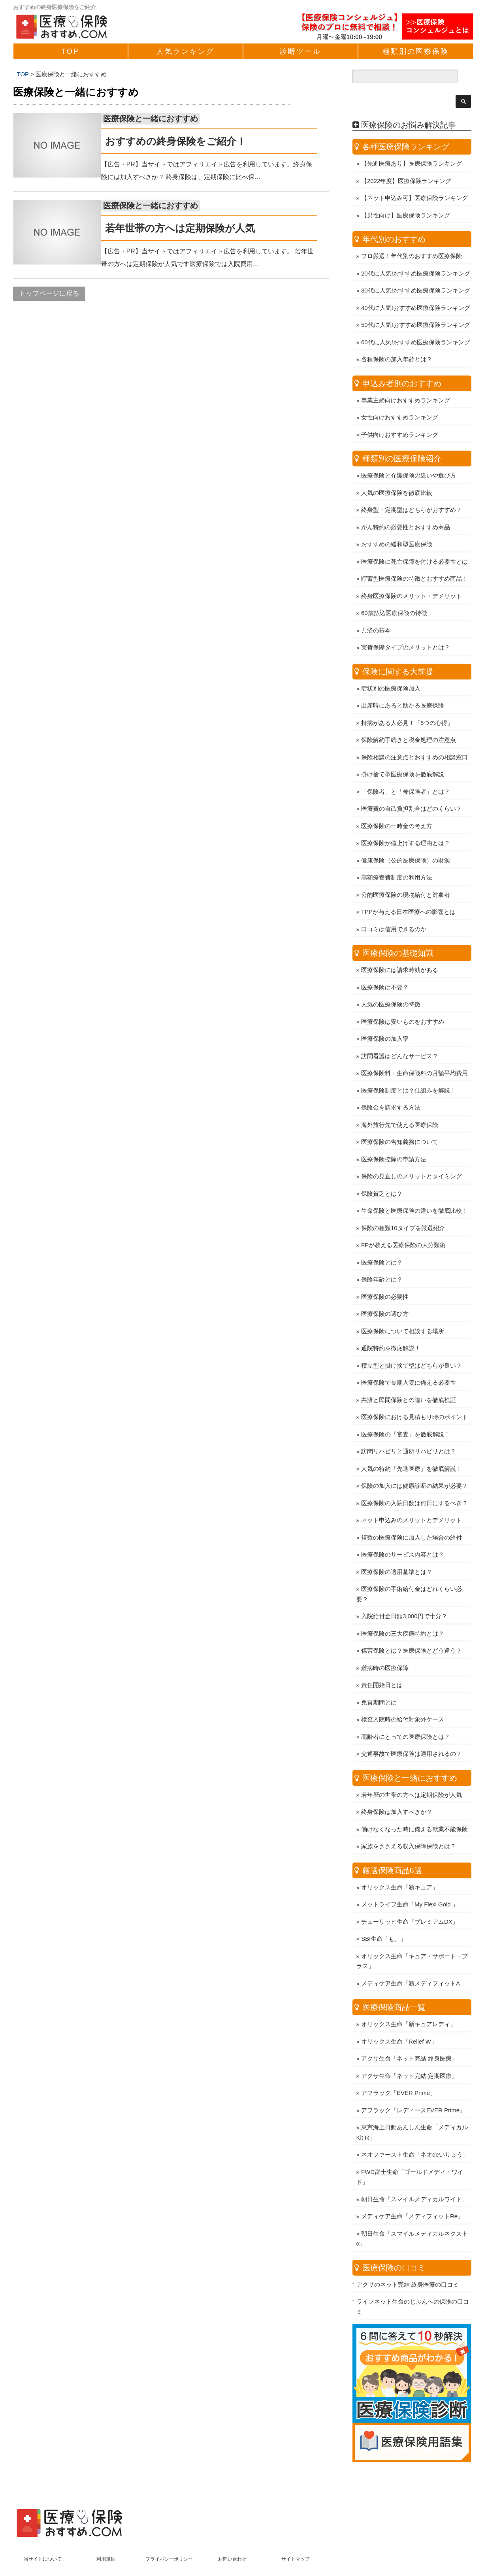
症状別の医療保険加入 (390, 667)
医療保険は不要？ (385, 966)
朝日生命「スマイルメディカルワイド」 (414, 2178)
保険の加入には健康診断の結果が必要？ (414, 1465)
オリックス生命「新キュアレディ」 (408, 2003)
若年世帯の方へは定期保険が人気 (192, 228)
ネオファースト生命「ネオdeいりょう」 (415, 2134)
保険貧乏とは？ (382, 1173)
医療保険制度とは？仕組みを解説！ (408, 1069)
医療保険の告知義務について (399, 1121)
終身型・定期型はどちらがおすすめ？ (411, 489)
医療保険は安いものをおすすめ (402, 1001)
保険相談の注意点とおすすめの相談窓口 (414, 736)
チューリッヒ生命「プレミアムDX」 (409, 1901)
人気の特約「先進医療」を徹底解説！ (411, 1448)
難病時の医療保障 (385, 1647)
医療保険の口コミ (394, 2247)
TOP (70, 51)
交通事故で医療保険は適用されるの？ (411, 1733)
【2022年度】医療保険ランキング (406, 160)
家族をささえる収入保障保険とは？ (408, 1825)
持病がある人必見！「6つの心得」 (407, 702)
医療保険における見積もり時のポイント (414, 1396)
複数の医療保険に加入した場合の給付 (411, 1517)
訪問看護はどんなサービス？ (399, 1035)
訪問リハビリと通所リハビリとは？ (408, 1430)
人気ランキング (185, 51)
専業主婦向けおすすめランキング (405, 379)
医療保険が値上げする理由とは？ (405, 822)
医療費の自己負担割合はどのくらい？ (411, 788)
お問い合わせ (232, 2538)
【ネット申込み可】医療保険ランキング (414, 177)
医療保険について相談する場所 (402, 1310)
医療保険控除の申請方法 (393, 1138)
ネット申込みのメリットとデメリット (411, 1499)
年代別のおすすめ (394, 218)
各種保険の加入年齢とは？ (396, 338)
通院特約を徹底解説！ (390, 1327)
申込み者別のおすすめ (401, 363)
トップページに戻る (49, 293)
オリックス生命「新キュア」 (399, 1866)
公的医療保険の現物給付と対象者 (405, 874)
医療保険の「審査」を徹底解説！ (405, 1413)
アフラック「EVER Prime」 (398, 2072)
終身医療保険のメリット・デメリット (411, 575)
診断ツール (300, 51)
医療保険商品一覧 (394, 1986)
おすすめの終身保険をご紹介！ (187, 141)
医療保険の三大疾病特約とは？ (402, 1613)
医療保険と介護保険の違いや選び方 (408, 454)
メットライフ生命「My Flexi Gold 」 (409, 1883)
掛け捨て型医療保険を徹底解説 (402, 753)
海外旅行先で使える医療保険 (399, 1104)
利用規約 (105, 2538)
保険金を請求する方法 (390, 1086)
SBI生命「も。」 (383, 1918)
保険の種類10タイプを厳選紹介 (403, 1207)
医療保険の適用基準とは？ (396, 1551)
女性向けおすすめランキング (399, 396)
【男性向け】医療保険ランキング (405, 194)
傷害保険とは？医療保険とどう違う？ (411, 1630)
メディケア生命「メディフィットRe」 (412, 2195)
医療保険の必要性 (385, 1276)
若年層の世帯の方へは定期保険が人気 (411, 1774)
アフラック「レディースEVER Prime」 (413, 2089)
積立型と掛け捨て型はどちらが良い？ (411, 1345)
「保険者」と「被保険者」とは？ (405, 771)
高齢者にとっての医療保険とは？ (405, 1716)
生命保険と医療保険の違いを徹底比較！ (414, 1190)
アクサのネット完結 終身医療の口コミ (407, 2264)
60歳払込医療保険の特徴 (394, 592)
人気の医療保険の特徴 (390, 983)
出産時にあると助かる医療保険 (402, 684)
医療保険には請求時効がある (399, 949)
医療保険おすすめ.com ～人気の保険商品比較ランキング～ (234, 2566)
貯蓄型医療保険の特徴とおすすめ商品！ (414, 558)
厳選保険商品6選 (392, 1850)
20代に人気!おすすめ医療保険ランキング (415, 252)
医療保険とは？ (382, 1241)
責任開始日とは (382, 1664)
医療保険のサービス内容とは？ (402, 1534)
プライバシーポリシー (169, 2538)
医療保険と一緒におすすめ (162, 118)
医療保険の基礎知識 (397, 932)
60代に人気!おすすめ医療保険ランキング (415, 321)
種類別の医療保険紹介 (401, 438)
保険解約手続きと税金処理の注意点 (408, 719)
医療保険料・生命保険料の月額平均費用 (414, 1052)
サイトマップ (295, 2538)
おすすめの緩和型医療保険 (396, 523)
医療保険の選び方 (385, 1293)
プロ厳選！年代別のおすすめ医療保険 (411, 235)
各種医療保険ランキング (405, 126)
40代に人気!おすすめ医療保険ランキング (415, 287)
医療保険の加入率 (385, 1018)
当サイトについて (43, 2538)
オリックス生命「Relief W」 (399, 2020)
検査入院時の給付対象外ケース (402, 1698)
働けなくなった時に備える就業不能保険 (414, 1808)
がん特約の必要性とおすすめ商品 (405, 506)
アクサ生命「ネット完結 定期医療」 (409, 2055)
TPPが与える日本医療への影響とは (408, 891)
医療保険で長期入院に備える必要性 (408, 1362)
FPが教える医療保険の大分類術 (403, 1224)
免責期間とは (379, 1681)
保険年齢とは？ (382, 1258)
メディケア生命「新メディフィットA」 (413, 1962)
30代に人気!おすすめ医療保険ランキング (415, 269)
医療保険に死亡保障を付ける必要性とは (414, 541)
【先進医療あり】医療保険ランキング (411, 143)
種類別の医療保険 (415, 51)
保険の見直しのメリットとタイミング (411, 1155)
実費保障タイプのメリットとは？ (405, 626)
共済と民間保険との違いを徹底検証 (408, 1379)
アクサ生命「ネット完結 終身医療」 (409, 2037)
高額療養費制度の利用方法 (396, 856)
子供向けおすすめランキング (399, 414)
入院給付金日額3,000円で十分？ (404, 1595)
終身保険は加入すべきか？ (396, 1791)
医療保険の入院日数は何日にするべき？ (414, 1482)
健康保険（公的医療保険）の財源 (405, 839)
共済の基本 (376, 609)
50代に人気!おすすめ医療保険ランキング (415, 304)
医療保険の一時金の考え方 (396, 805)
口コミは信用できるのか (393, 908)
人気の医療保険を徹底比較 (396, 472)
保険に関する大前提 (397, 651)
